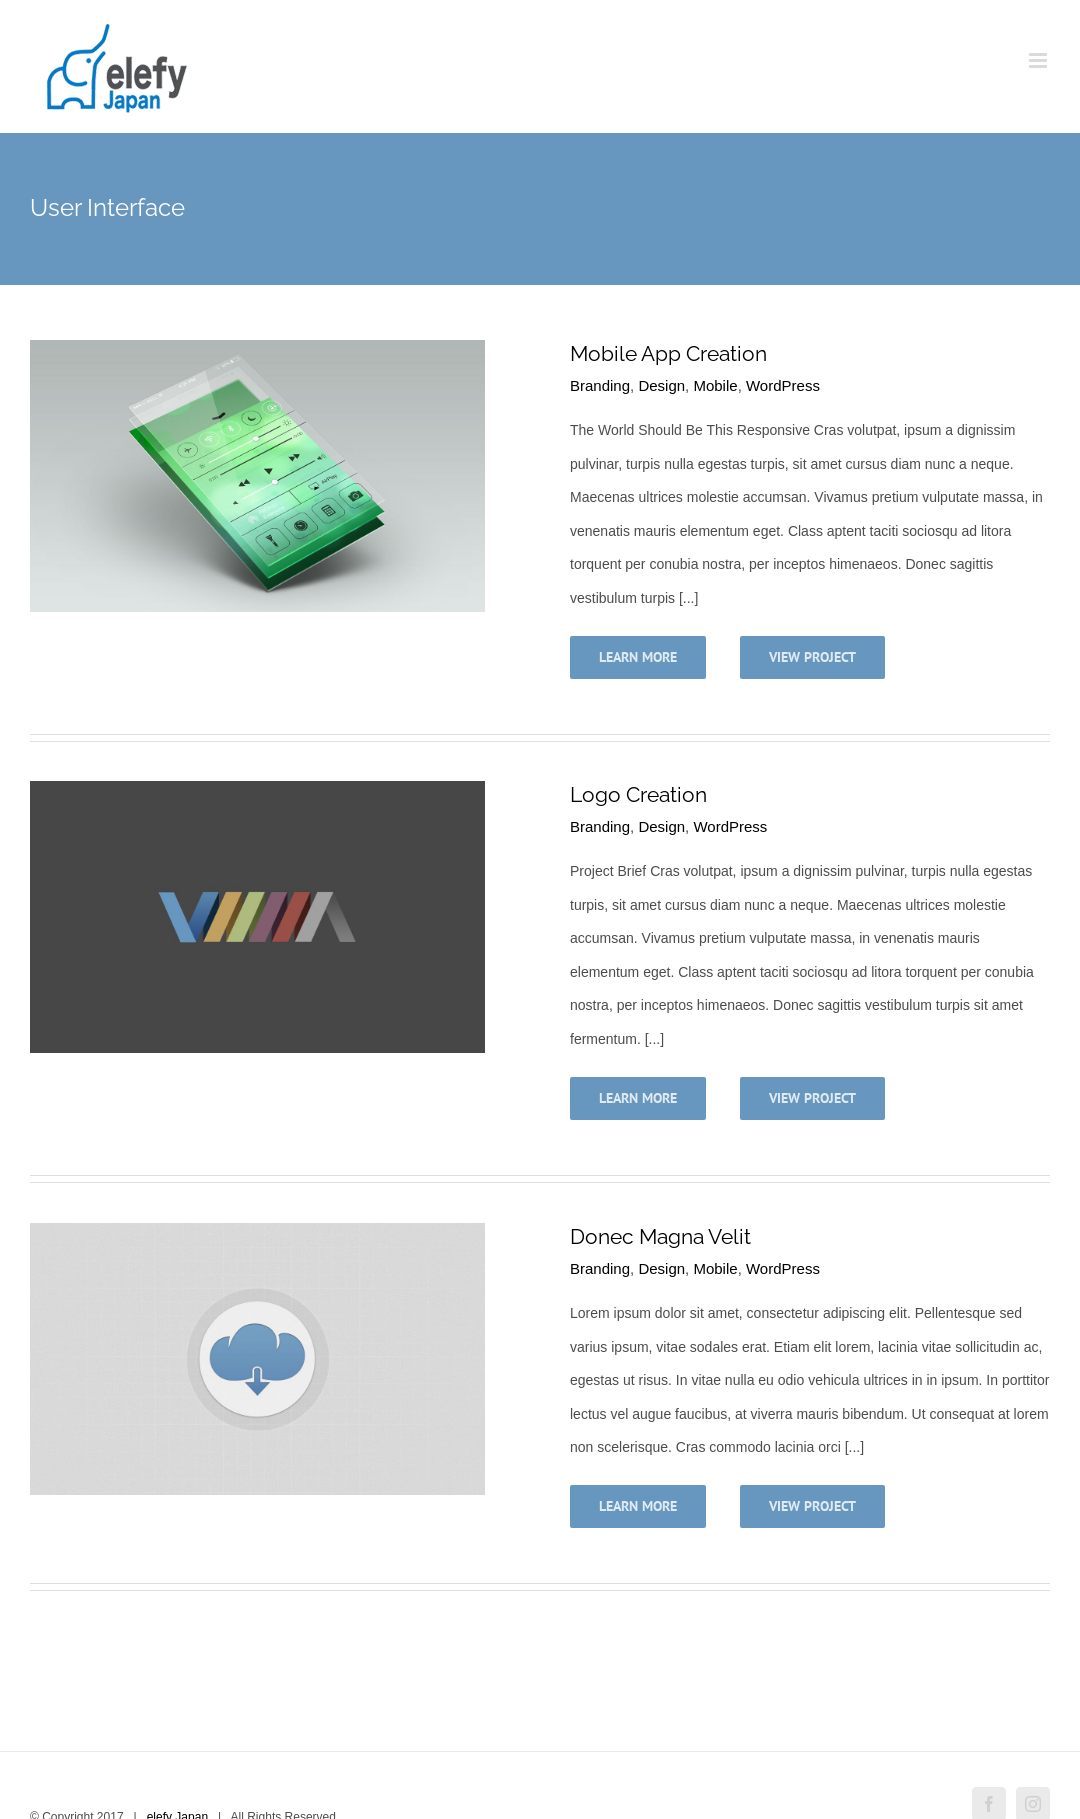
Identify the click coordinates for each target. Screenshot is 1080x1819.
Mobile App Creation (668, 353)
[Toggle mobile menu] (1039, 60)
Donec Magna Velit (660, 1236)
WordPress (783, 385)
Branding (600, 385)
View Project (812, 657)
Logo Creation (638, 794)
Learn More (638, 657)
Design (661, 385)
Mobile (715, 385)
